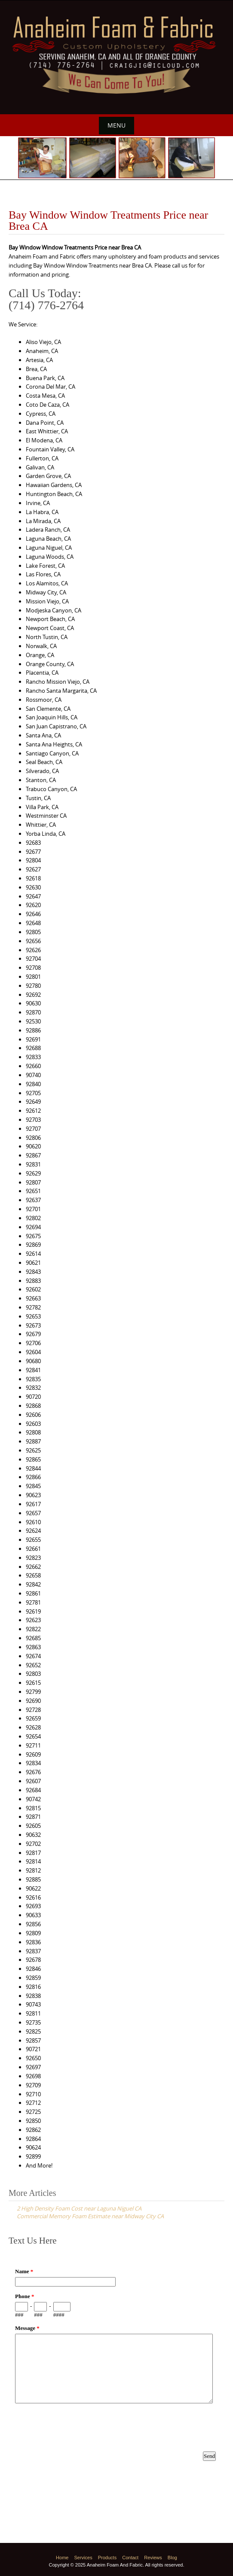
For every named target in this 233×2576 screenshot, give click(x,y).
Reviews (153, 2557)
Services (83, 2557)
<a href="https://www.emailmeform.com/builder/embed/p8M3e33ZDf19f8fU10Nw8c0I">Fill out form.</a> (116, 2370)
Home (62, 2557)
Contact (130, 2557)
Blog (172, 2557)
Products (107, 2557)
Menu (116, 125)
